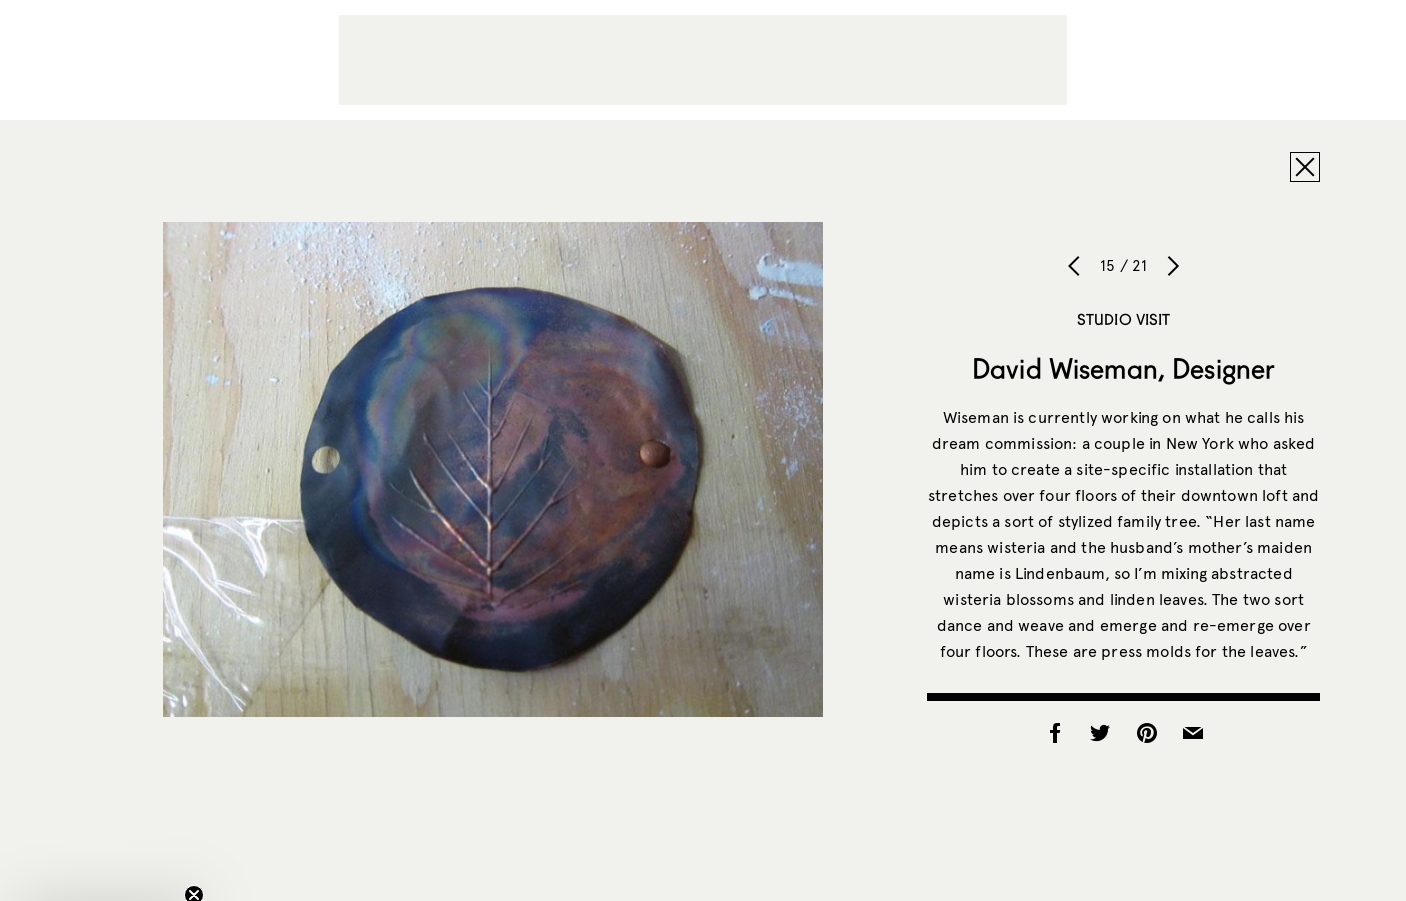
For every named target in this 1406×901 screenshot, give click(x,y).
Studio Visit (1124, 319)
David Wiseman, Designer (1123, 368)
